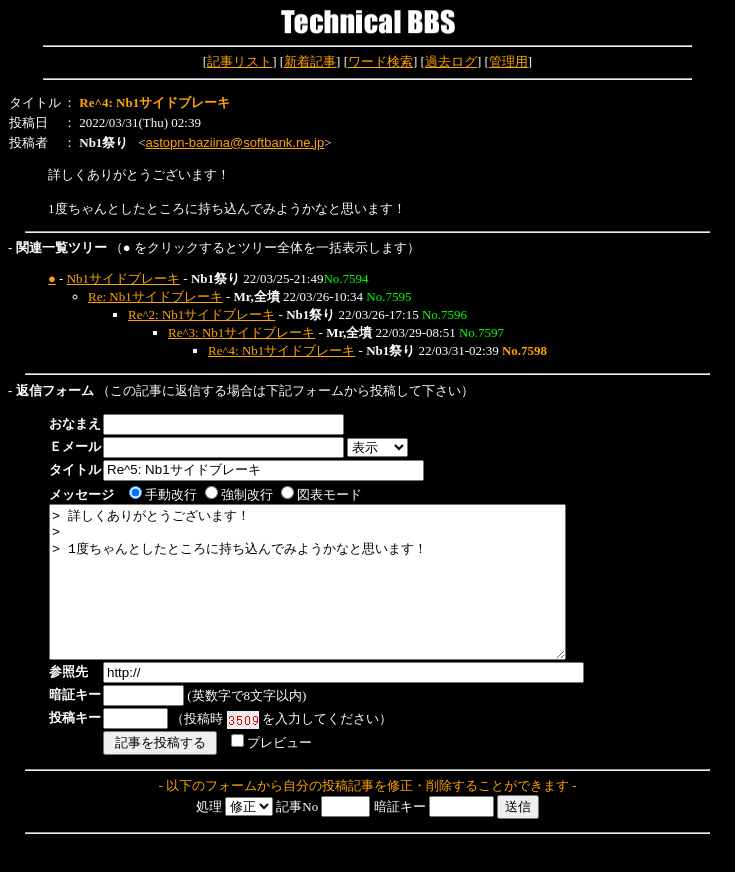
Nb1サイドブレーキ (123, 278)
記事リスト (239, 61)
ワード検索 (380, 61)
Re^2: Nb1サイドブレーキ (201, 314)
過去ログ (451, 61)
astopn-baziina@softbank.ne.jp (234, 142)
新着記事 (310, 61)
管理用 (508, 61)
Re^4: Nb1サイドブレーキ (281, 350)
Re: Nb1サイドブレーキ (155, 296)
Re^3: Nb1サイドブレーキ (241, 332)
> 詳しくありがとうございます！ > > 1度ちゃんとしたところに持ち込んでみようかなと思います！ (338, 597)
